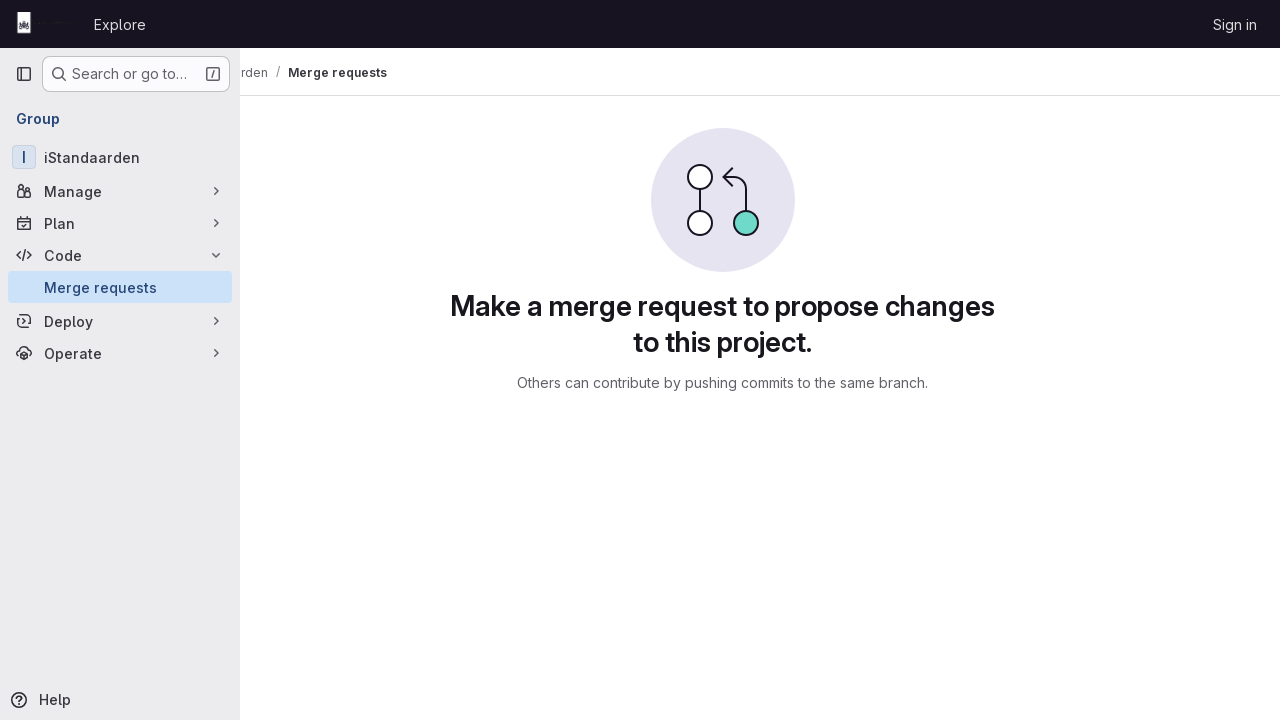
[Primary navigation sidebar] (24, 74)
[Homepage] (44, 24)
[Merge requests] (120, 287)
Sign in (1235, 24)
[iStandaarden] (120, 157)
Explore (120, 24)
